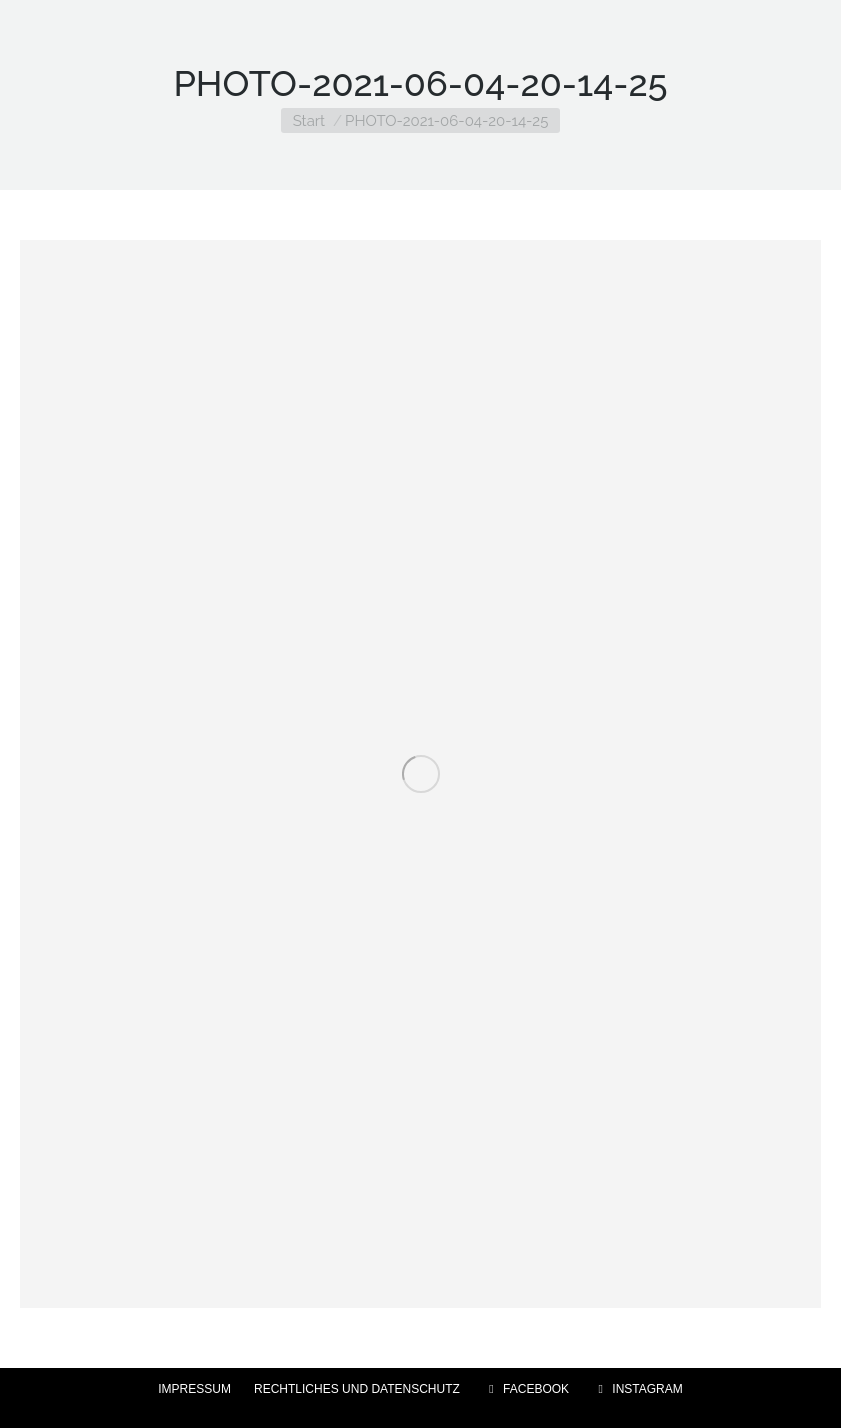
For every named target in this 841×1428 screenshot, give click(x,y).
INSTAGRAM (637, 1389)
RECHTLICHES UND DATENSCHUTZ (357, 1389)
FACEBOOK (526, 1389)
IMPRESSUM (194, 1389)
